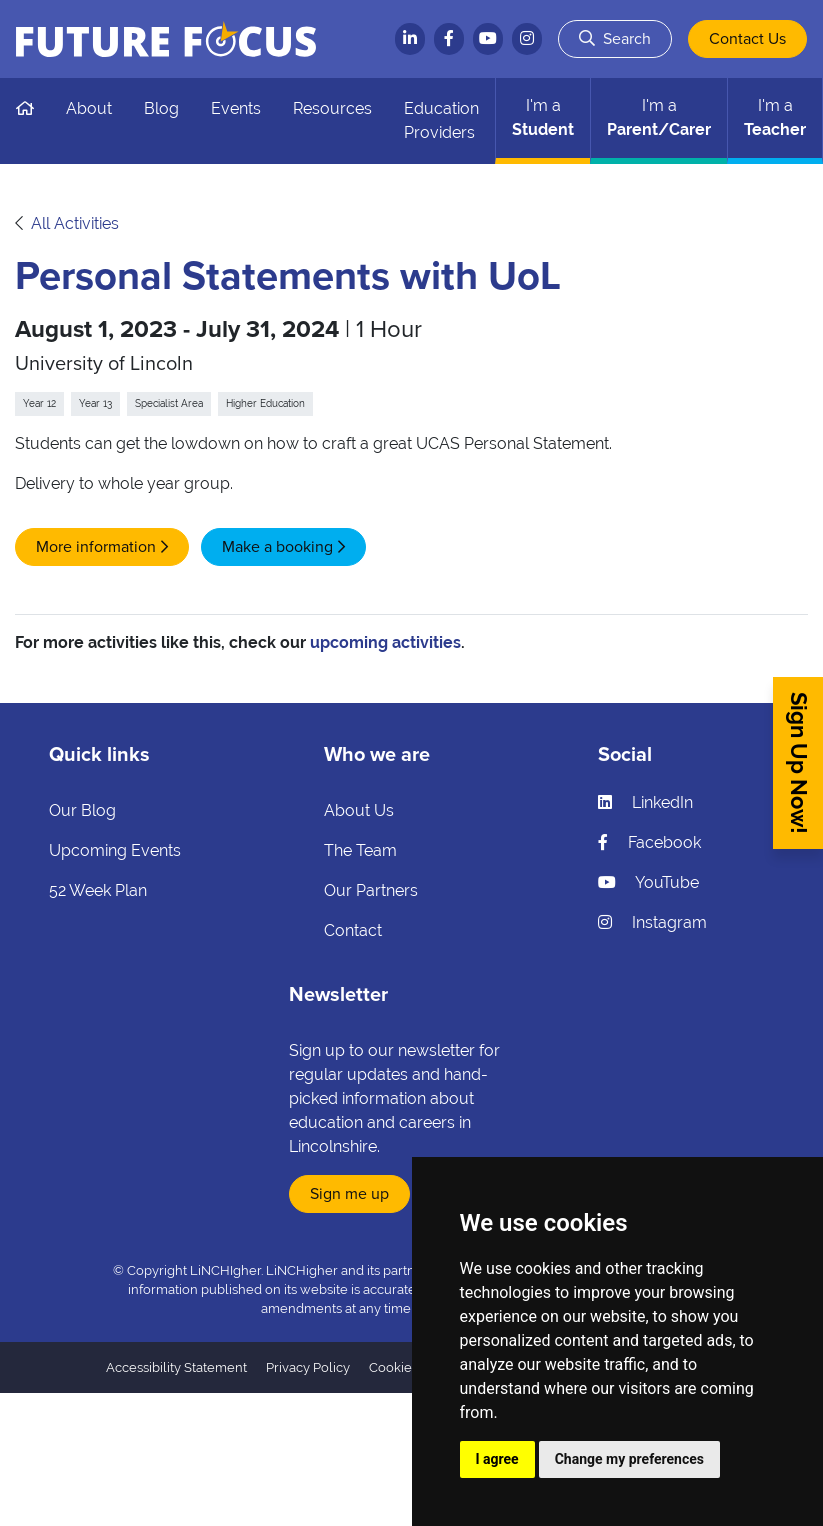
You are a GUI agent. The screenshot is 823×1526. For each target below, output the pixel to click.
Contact (353, 930)
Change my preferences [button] (629, 1459)
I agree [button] (497, 1459)
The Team (360, 850)
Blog (161, 108)
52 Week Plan (98, 890)
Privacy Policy (308, 1367)
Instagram (652, 922)
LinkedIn (645, 802)
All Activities (75, 223)
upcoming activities (385, 642)
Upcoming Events (115, 850)
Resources (332, 108)
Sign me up (349, 1194)
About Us (359, 810)
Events (236, 108)
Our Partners (371, 890)
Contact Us (747, 39)
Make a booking (277, 547)
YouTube (648, 882)
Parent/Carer (659, 117)
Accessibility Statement (176, 1367)
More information (96, 547)
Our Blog (82, 810)
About (89, 108)
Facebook (649, 842)
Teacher (775, 117)
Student (543, 117)
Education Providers (441, 120)
